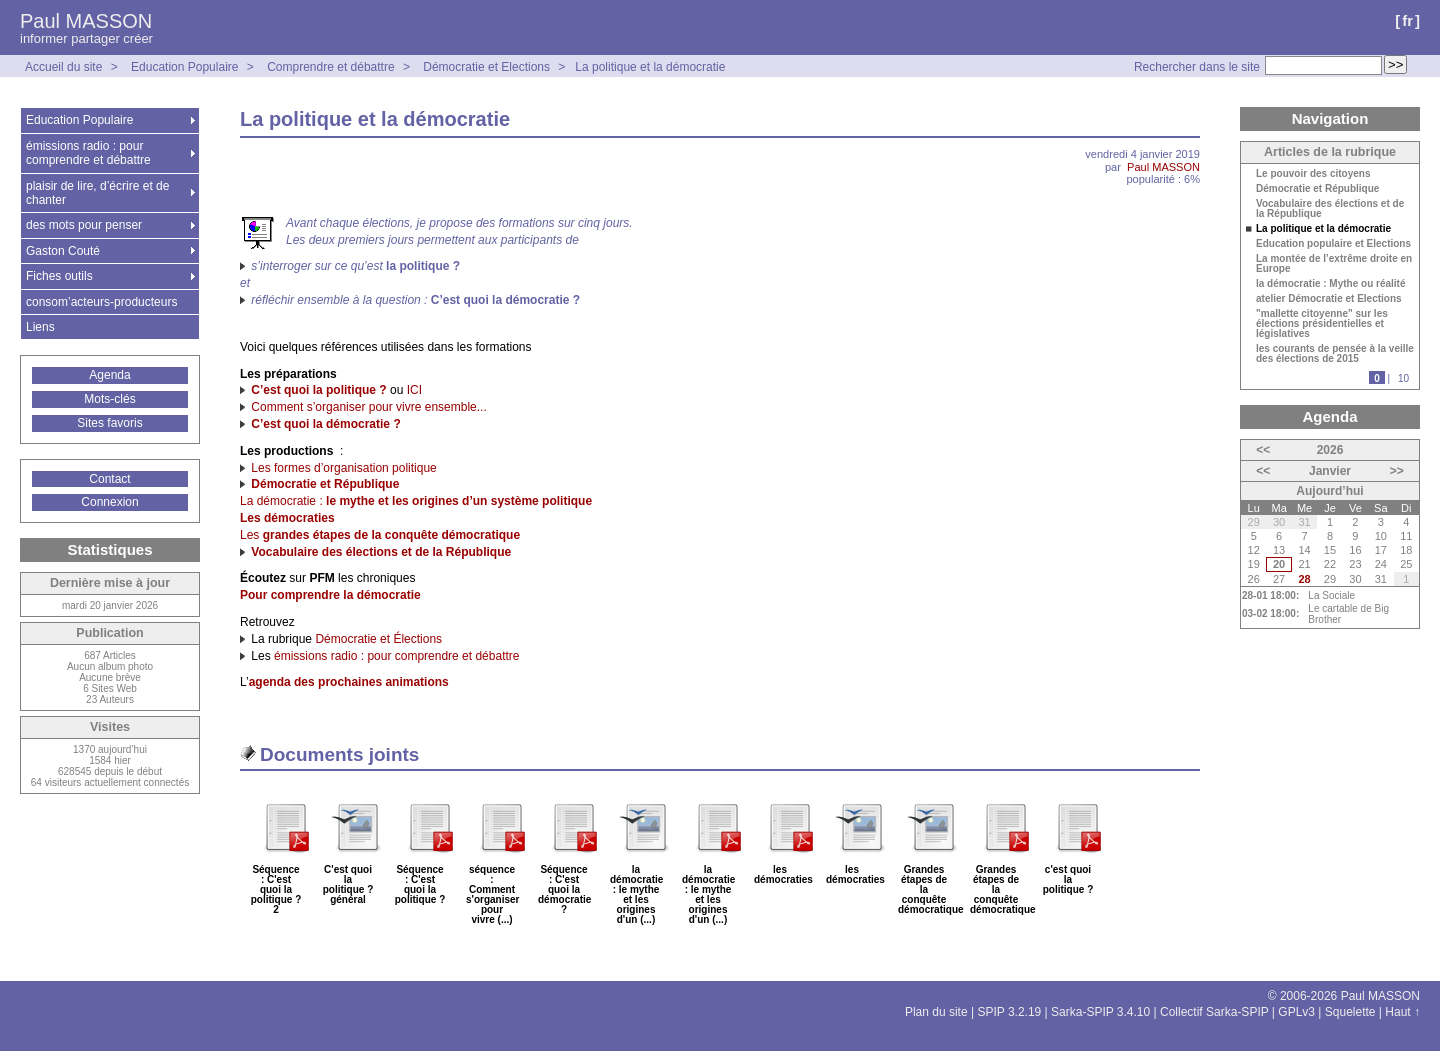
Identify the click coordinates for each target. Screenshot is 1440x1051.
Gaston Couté (63, 251)
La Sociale (1331, 595)
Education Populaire (184, 67)
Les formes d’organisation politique (343, 468)
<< (1263, 450)
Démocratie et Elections (486, 67)
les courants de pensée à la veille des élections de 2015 (1335, 354)
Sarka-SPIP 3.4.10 (1100, 1012)
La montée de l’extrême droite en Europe (1334, 264)
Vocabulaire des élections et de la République (1330, 209)
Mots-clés (109, 399)
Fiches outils (59, 276)
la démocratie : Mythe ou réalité (1331, 284)
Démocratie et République (1317, 189)
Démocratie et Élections (378, 639)
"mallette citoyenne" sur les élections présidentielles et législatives (1322, 324)
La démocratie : (416, 501)
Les (380, 535)
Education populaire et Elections (1333, 244)
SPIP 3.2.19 (1009, 1012)
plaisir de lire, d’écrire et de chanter (97, 193)
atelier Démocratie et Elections (1329, 299)
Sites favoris (109, 423)
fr (1407, 20)
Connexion (109, 502)
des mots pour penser (84, 225)
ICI (414, 390)
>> (1397, 471)
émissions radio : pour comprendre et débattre (396, 656)
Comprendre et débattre (330, 67)
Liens (40, 327)
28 (1304, 579)
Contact (109, 479)
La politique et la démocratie (650, 67)
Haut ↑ (1402, 1012)
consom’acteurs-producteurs (101, 302)
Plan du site (936, 1012)
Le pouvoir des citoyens (1313, 174)
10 (1403, 378)
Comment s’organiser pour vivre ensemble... (368, 407)
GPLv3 (1296, 1012)
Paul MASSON (86, 21)
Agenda (109, 375)
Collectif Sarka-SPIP (1214, 1012)
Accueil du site (63, 67)
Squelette (1350, 1012)
